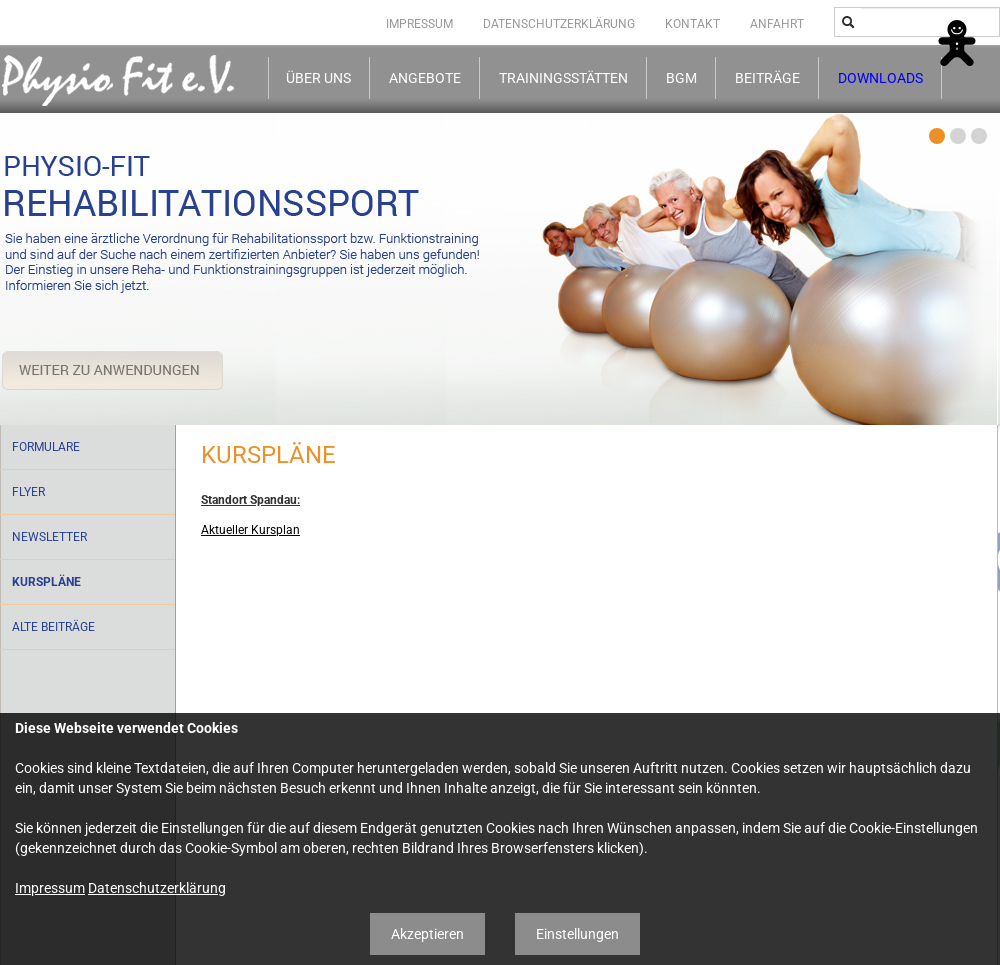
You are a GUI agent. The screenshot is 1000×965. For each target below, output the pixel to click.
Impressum (419, 24)
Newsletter (49, 537)
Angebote (425, 78)
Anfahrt (777, 24)
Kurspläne (46, 582)
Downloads (880, 78)
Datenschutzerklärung (559, 24)
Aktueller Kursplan (250, 530)
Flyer (28, 492)
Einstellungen (577, 934)
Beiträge (767, 78)
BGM (681, 78)
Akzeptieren (427, 934)
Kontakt (692, 24)
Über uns (318, 78)
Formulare (46, 447)
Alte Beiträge (53, 627)
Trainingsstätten (563, 78)
